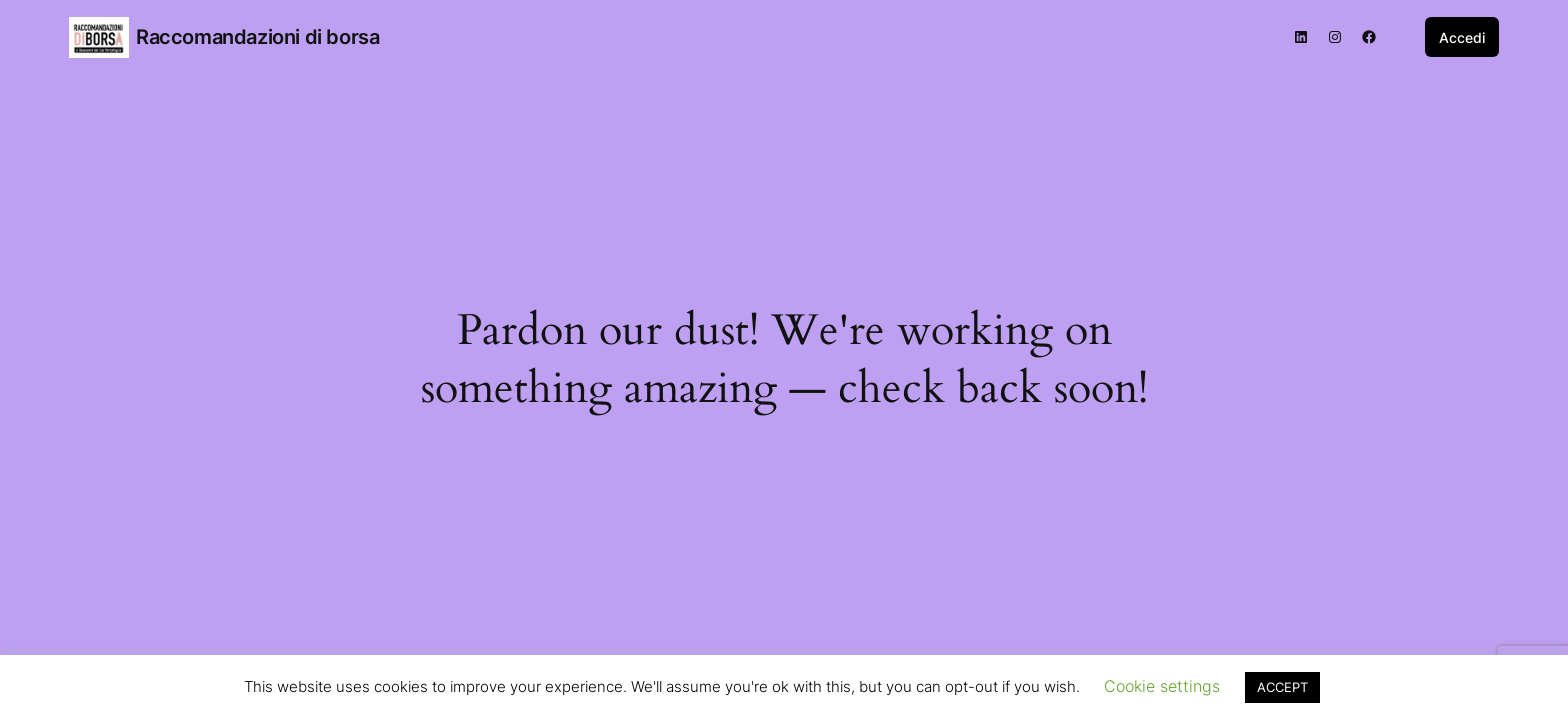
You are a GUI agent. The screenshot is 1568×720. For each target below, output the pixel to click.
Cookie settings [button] (1162, 686)
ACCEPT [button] (1282, 687)
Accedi (1462, 37)
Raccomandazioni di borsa (257, 37)
